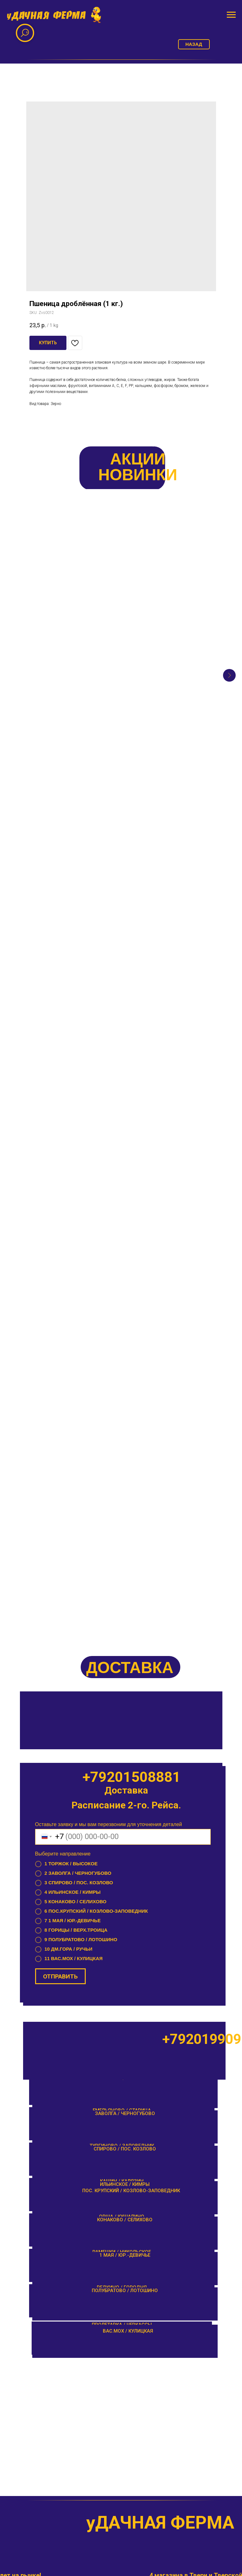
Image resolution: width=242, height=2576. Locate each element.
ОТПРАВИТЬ (60, 1029)
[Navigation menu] (231, 15)
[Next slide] (229, 598)
